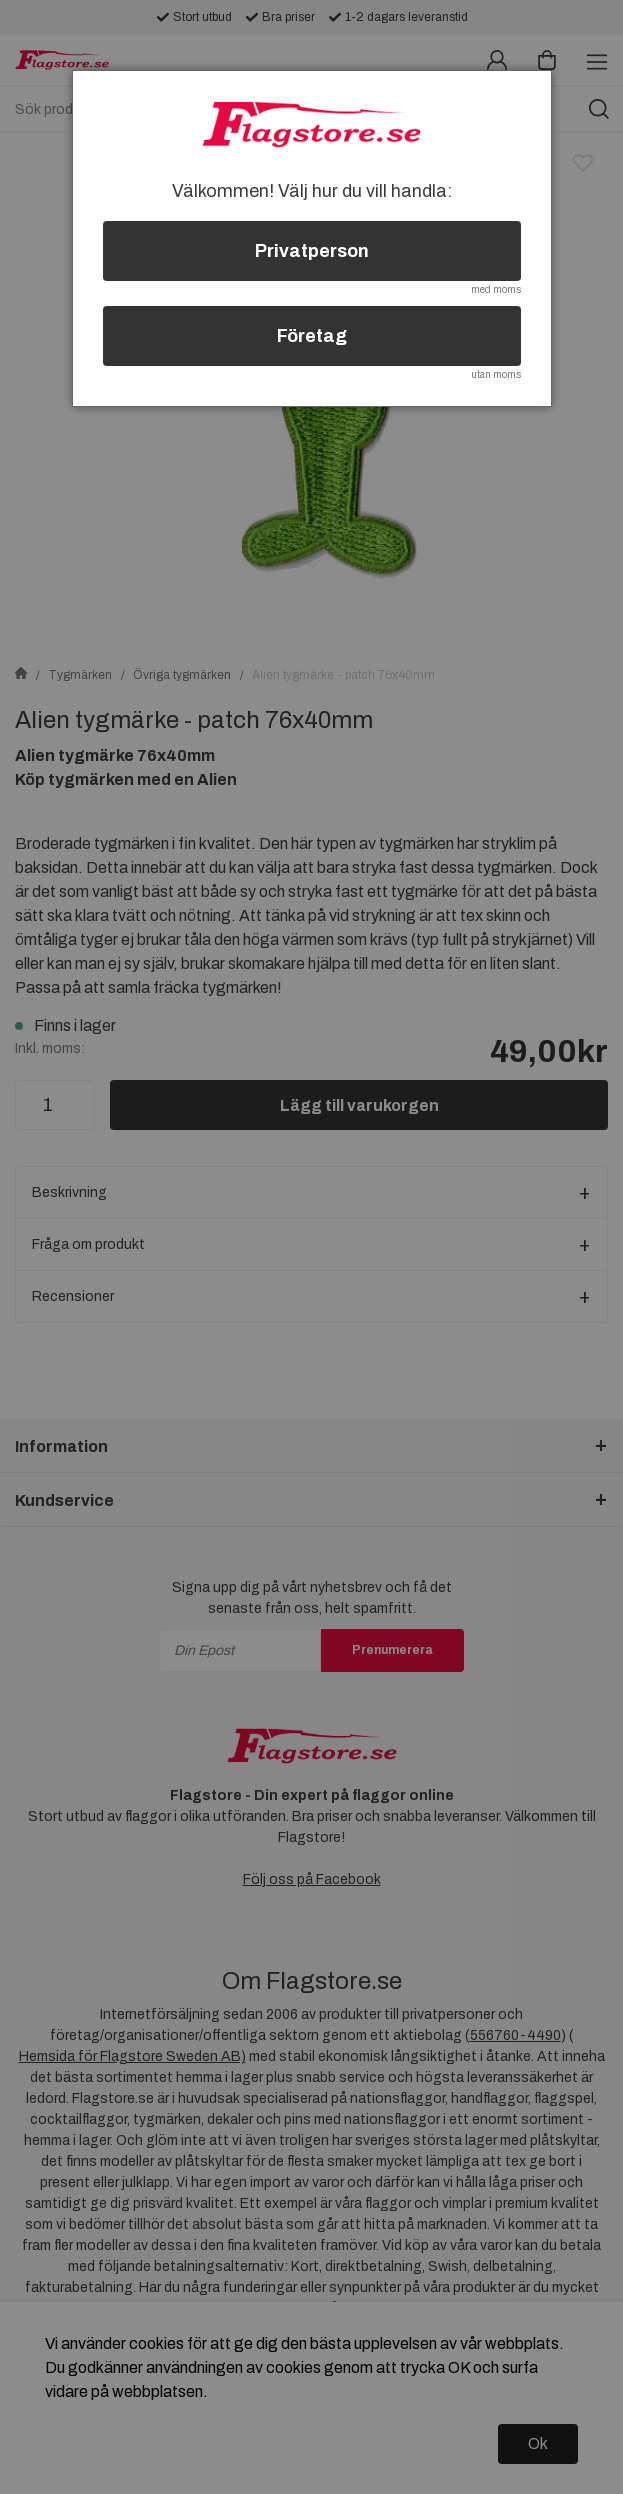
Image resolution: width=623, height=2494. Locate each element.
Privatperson (312, 251)
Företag (312, 336)
